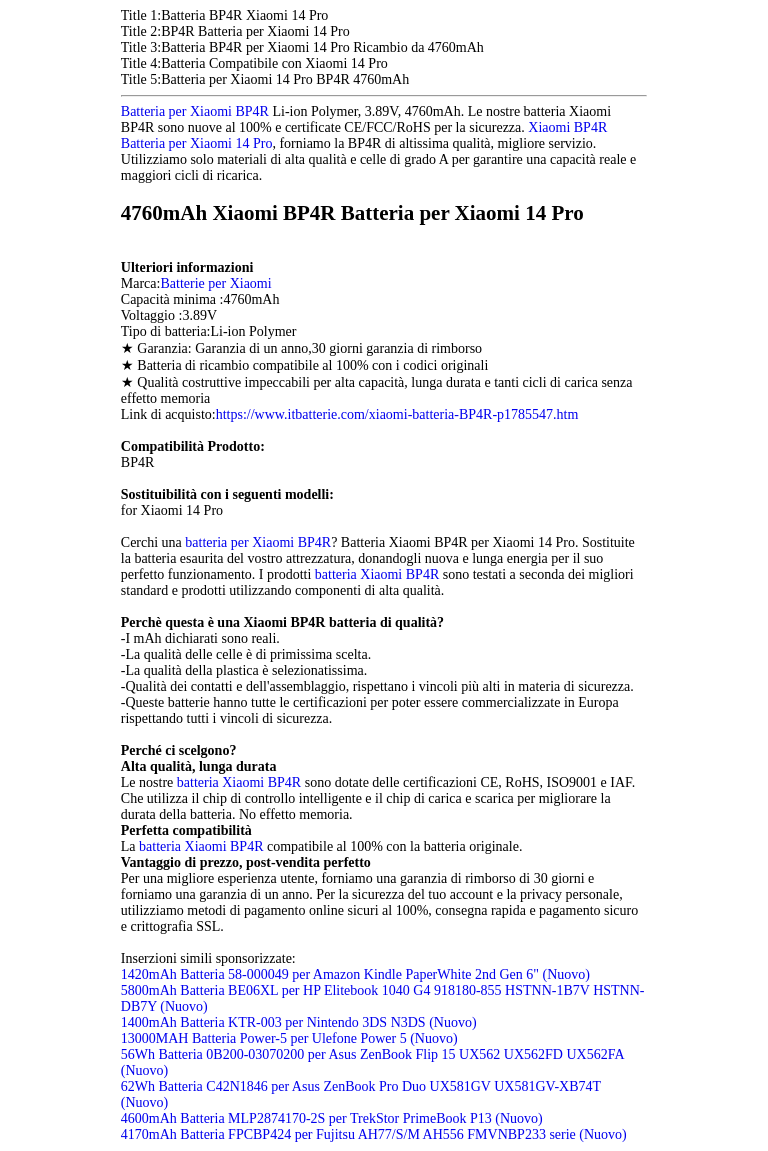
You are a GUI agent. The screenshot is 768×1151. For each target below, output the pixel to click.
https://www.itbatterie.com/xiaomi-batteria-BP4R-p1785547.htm (397, 414)
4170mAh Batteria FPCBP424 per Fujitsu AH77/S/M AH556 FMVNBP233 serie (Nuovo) (374, 1134)
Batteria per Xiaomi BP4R (195, 111)
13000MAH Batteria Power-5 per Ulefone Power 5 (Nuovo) (289, 1038)
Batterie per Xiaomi (215, 283)
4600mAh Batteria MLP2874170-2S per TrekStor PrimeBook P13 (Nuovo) (332, 1118)
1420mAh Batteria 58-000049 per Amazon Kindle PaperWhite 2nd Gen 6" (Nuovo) (355, 974)
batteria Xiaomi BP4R (377, 574)
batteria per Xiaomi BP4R (258, 542)
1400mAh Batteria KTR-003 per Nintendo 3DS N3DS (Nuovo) (299, 1022)
